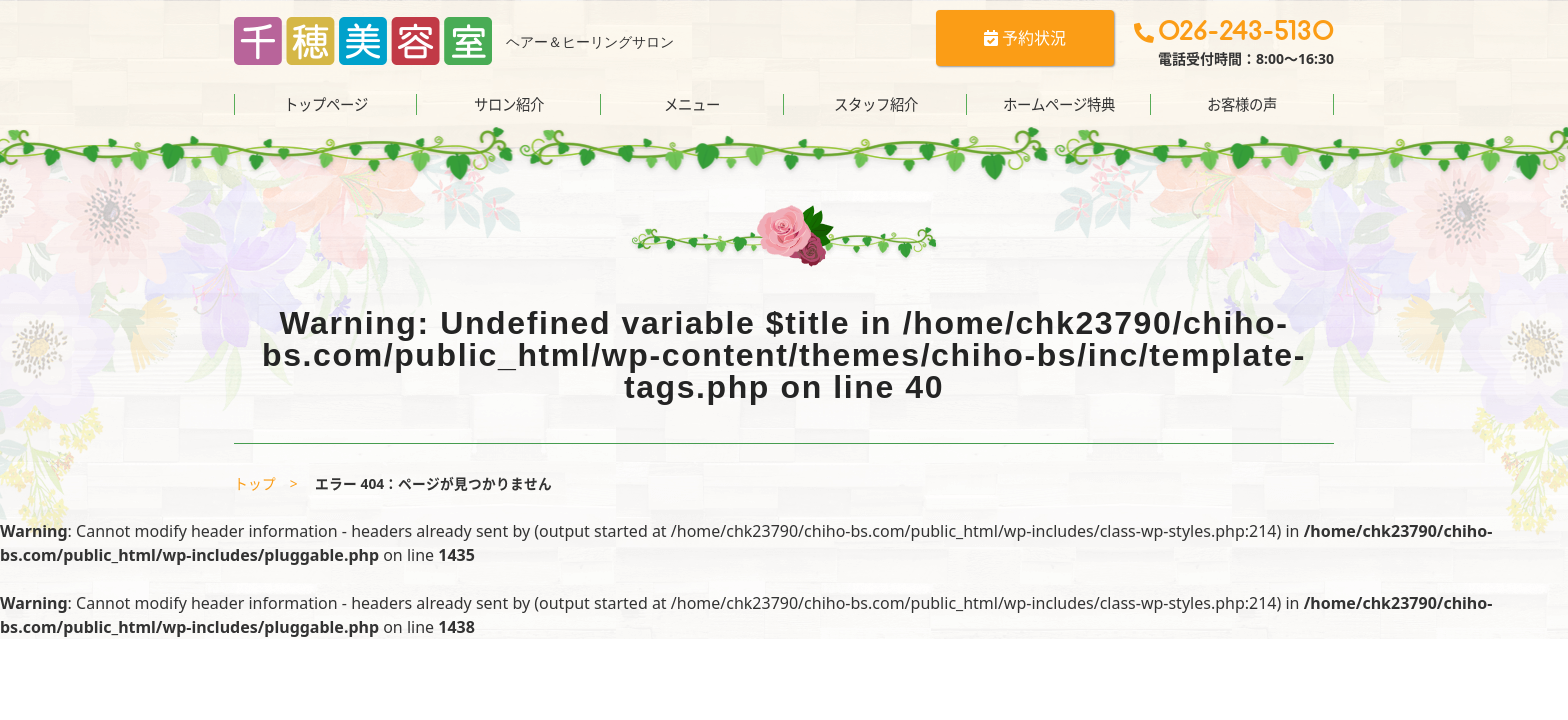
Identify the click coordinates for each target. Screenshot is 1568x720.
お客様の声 (1242, 104)
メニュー (692, 104)
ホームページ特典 (1059, 104)
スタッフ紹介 (876, 104)
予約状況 (1025, 38)
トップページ (326, 104)
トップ (255, 483)
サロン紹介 (509, 104)
